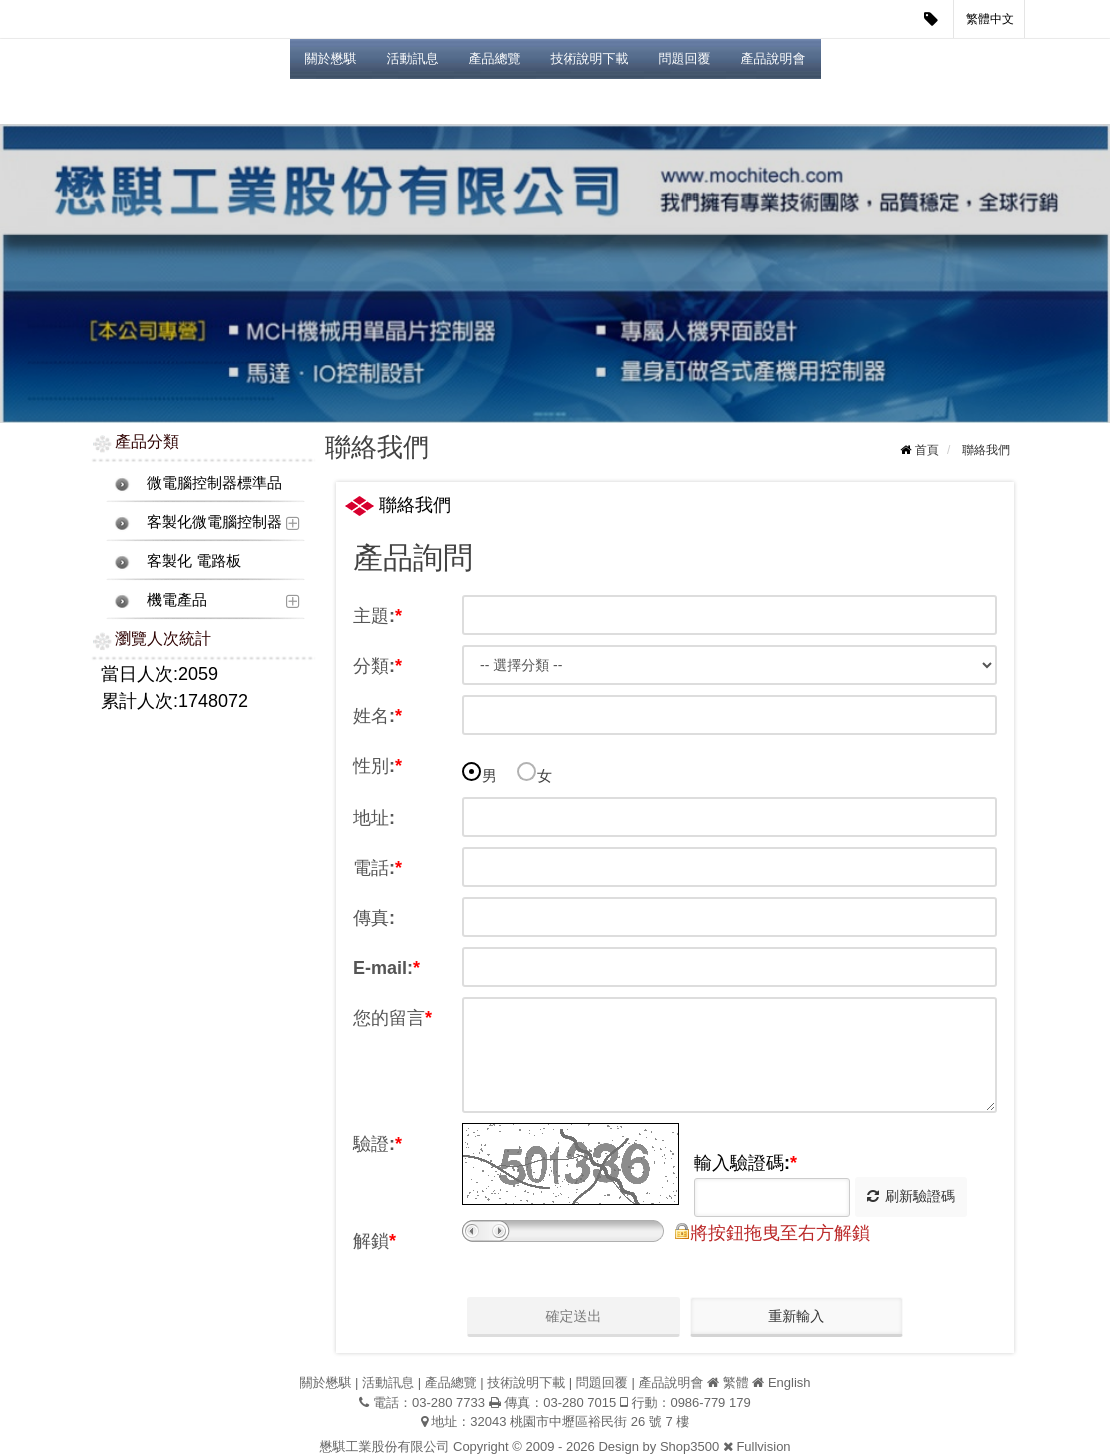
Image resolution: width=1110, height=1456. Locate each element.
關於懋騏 (331, 58)
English (789, 1382)
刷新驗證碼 (911, 1196)
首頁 (927, 450)
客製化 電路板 (194, 560)
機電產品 (177, 599)
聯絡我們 (986, 450)
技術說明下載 (590, 58)
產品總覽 (495, 58)
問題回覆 (685, 58)
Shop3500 (689, 1446)
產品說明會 (773, 58)
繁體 (736, 1382)
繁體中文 (990, 19)
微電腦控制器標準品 (214, 482)
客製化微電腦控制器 (214, 521)
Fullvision (763, 1446)
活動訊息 (413, 58)
